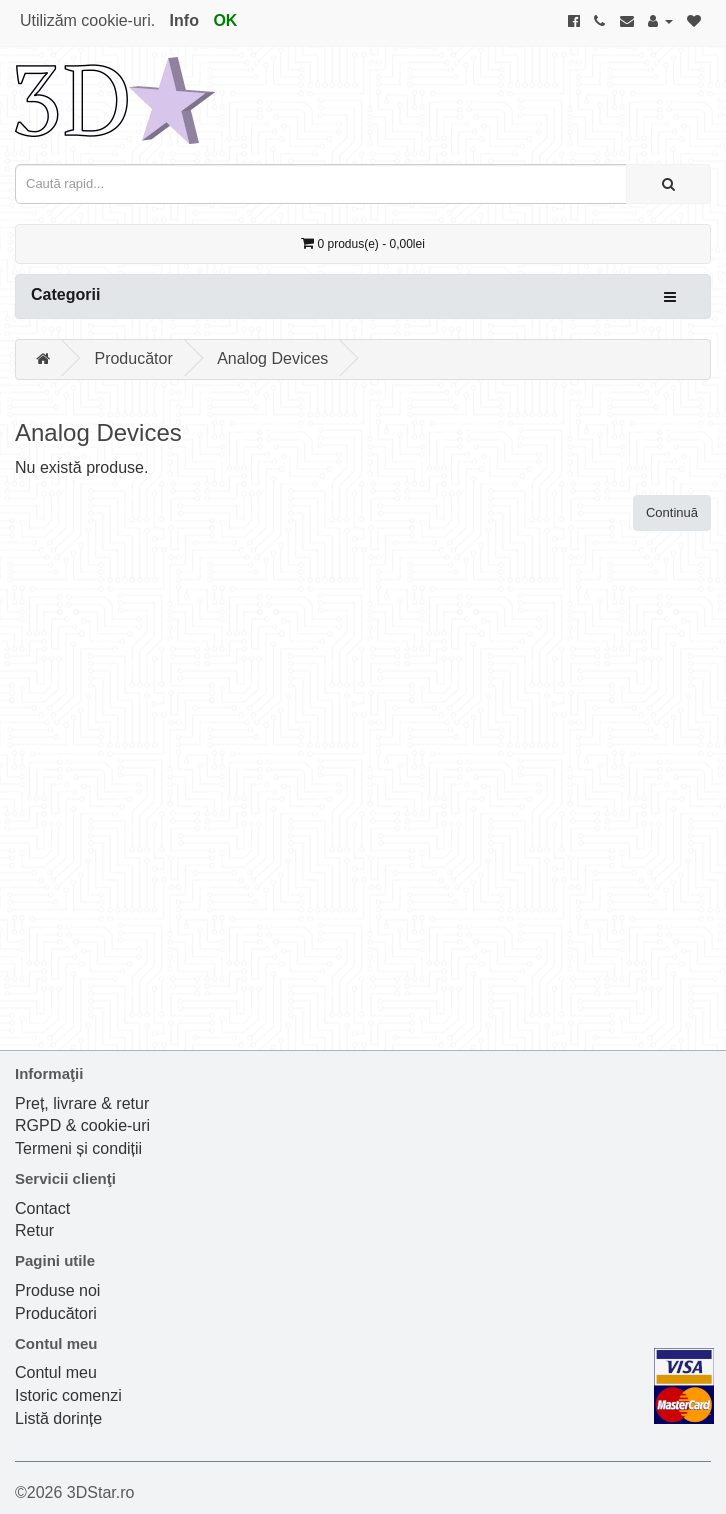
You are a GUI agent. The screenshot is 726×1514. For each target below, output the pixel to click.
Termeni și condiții (78, 1148)
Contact (42, 1208)
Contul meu (56, 1372)
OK (225, 20)
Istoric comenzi (68, 1395)
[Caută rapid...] (668, 184)
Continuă (672, 512)
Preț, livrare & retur (82, 1103)
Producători (56, 1313)
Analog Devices (272, 358)
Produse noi (57, 1290)
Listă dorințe (58, 1418)
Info (184, 20)
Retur (34, 1230)
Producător (133, 358)
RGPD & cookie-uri (82, 1125)
